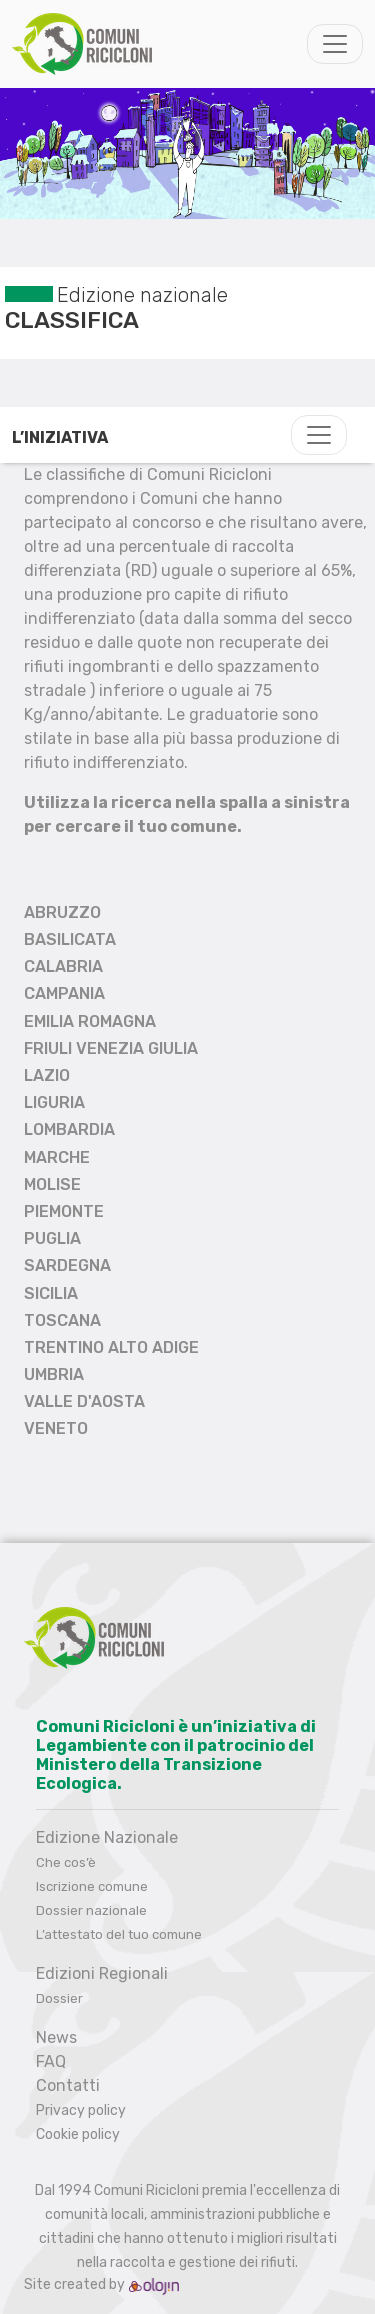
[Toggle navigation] (335, 44)
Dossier (59, 1998)
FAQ (51, 2061)
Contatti (68, 2085)
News (56, 2037)
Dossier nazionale (91, 1910)
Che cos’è (66, 1862)
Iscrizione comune (92, 1886)
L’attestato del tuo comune (119, 1934)
